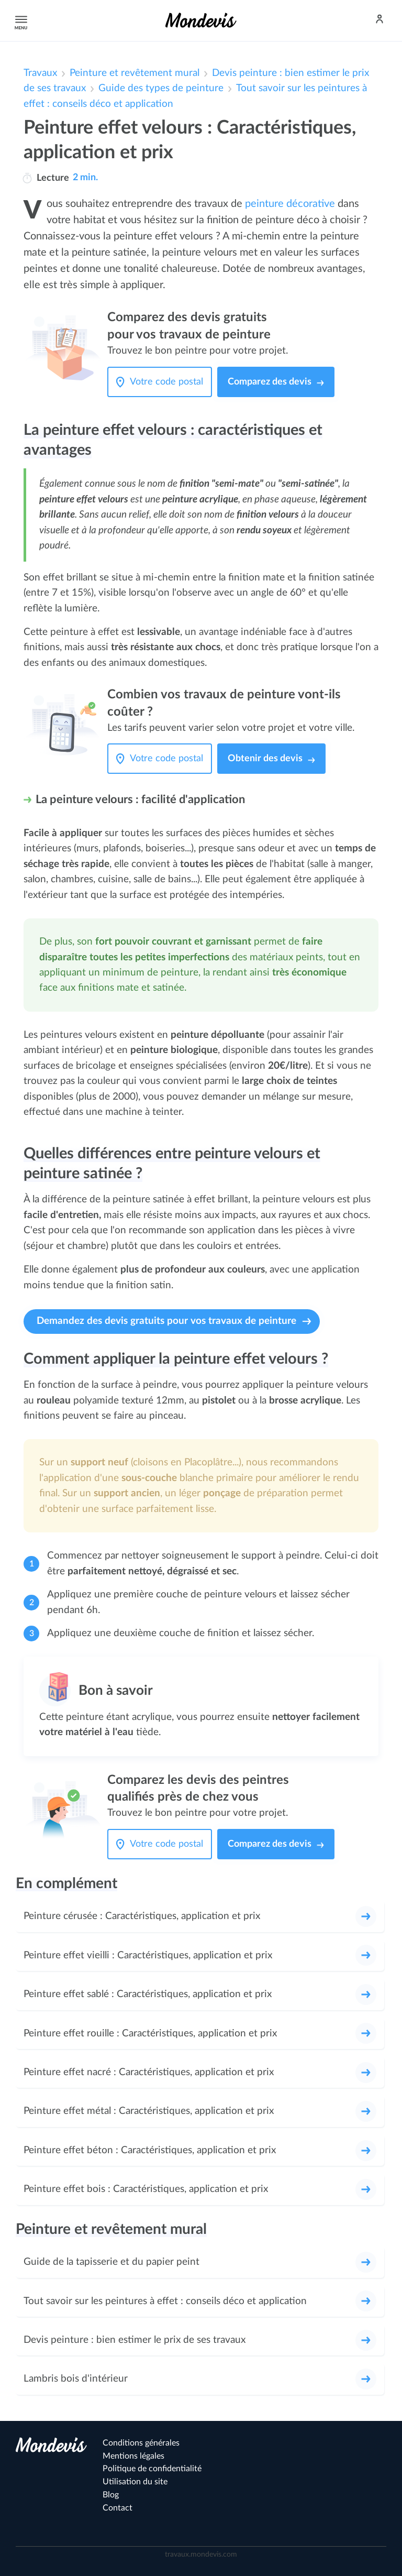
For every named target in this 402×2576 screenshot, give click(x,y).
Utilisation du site (135, 2482)
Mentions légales (133, 2456)
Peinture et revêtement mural (134, 73)
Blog (111, 2495)
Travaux (40, 73)
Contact (117, 2508)
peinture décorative (290, 204)
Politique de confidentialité (152, 2468)
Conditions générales (141, 2443)
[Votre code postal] (169, 382)
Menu (19, 20)
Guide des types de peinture (161, 88)
